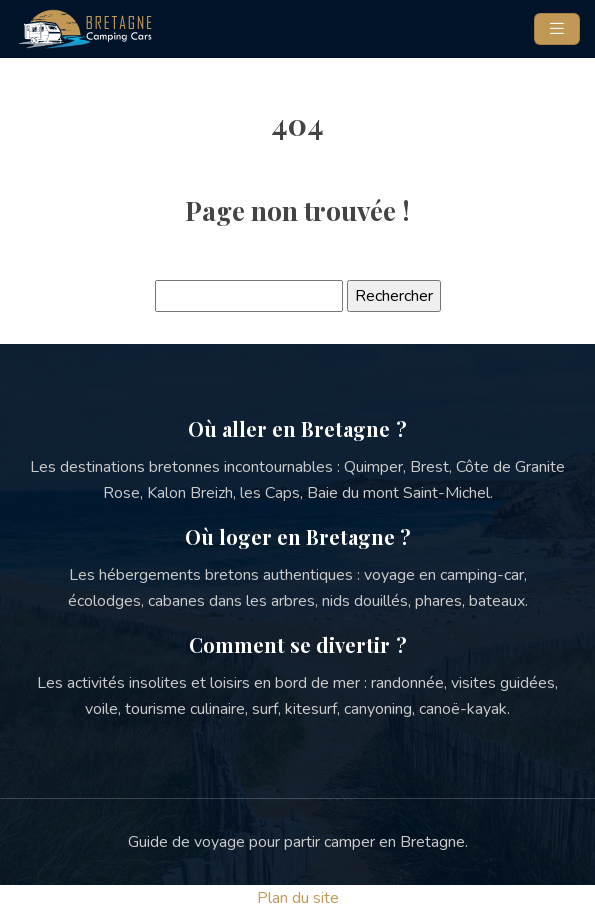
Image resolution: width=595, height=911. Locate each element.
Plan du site (298, 898)
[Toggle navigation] (557, 29)
